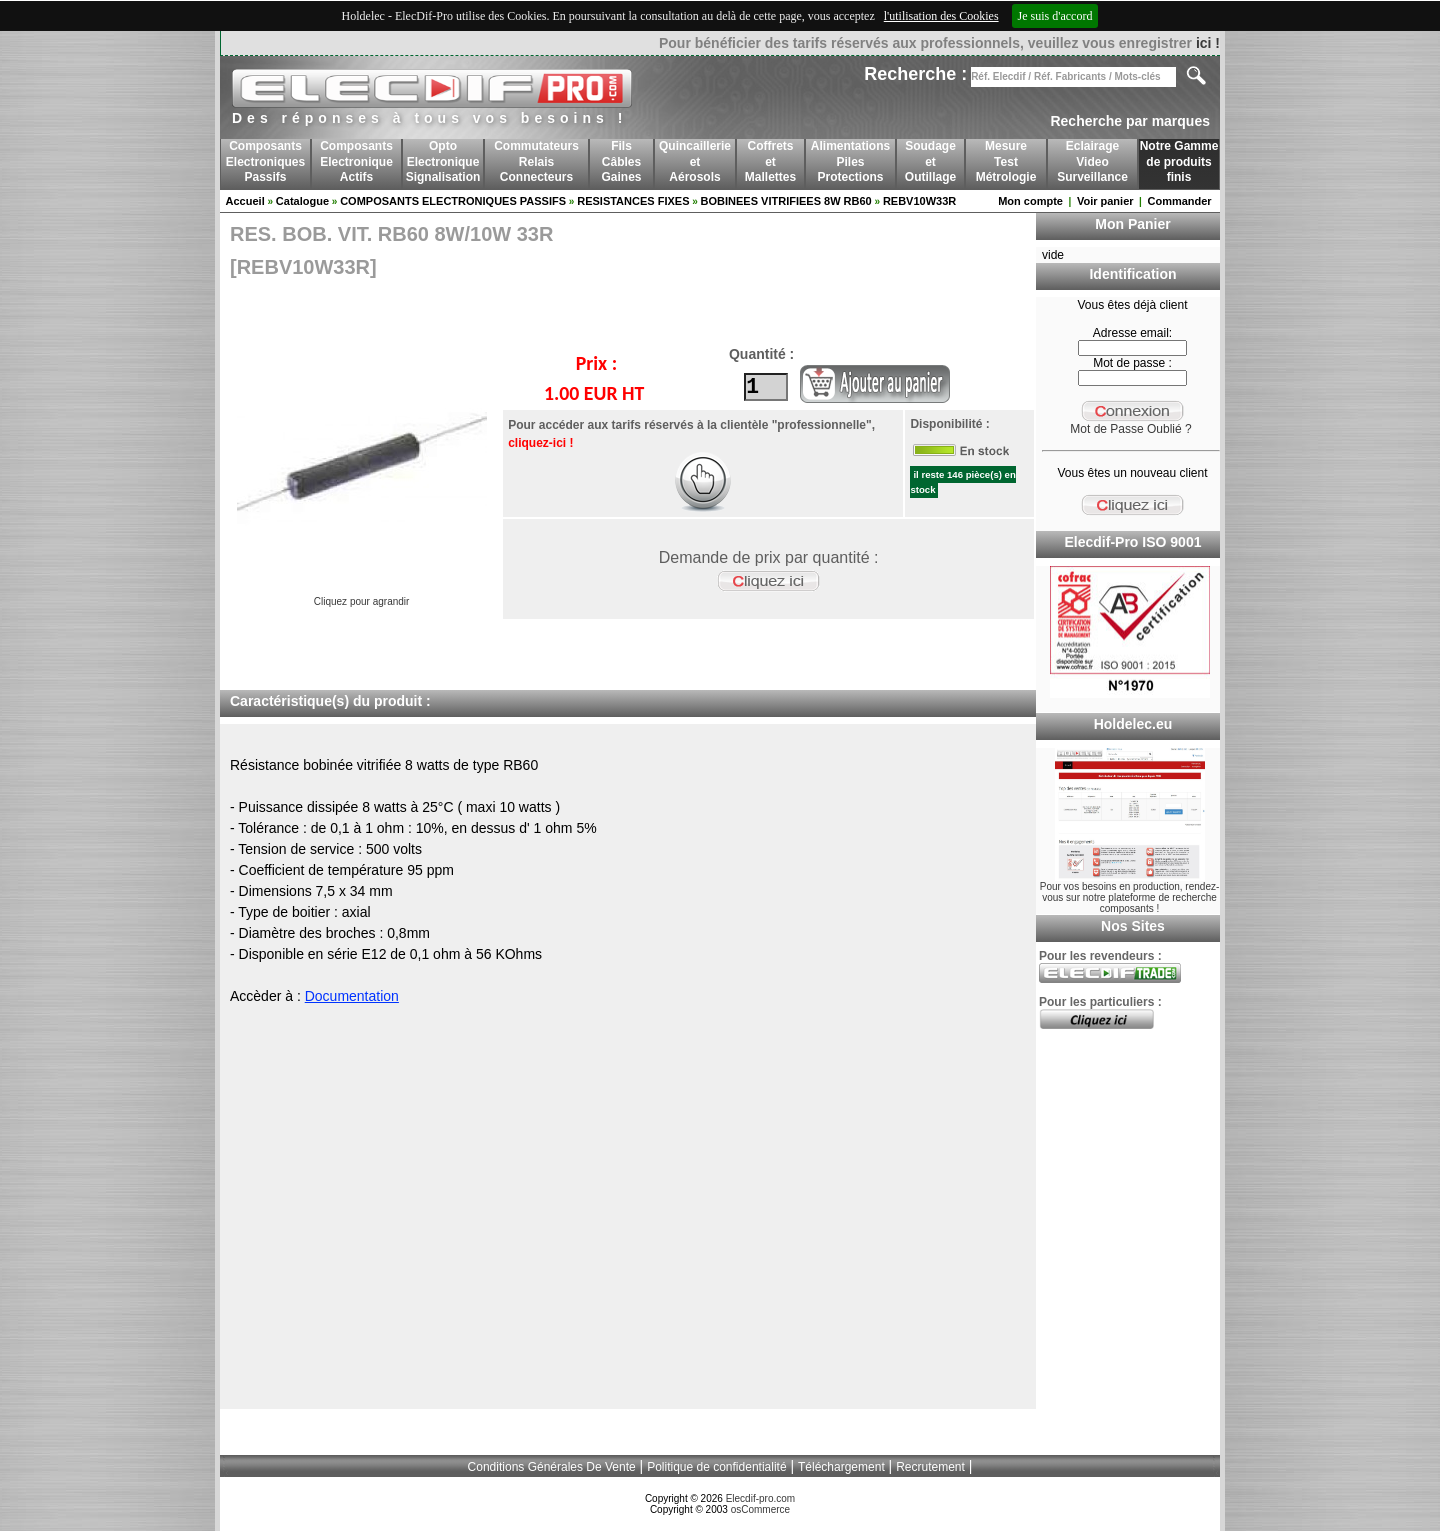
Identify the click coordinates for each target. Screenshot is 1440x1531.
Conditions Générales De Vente (552, 1467)
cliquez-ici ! (539, 443)
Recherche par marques (1130, 121)
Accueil (245, 201)
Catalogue (302, 201)
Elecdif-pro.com (760, 1498)
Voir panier (1105, 201)
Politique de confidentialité (716, 1467)
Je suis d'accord (1055, 16)
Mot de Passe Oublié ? (1130, 429)
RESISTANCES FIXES (633, 201)
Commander (1179, 201)
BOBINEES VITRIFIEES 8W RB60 (786, 201)
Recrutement (930, 1467)
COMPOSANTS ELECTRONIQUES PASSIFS (453, 201)
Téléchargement (841, 1467)
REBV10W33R (919, 201)
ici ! (1208, 43)
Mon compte (1030, 201)
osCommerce (760, 1509)
